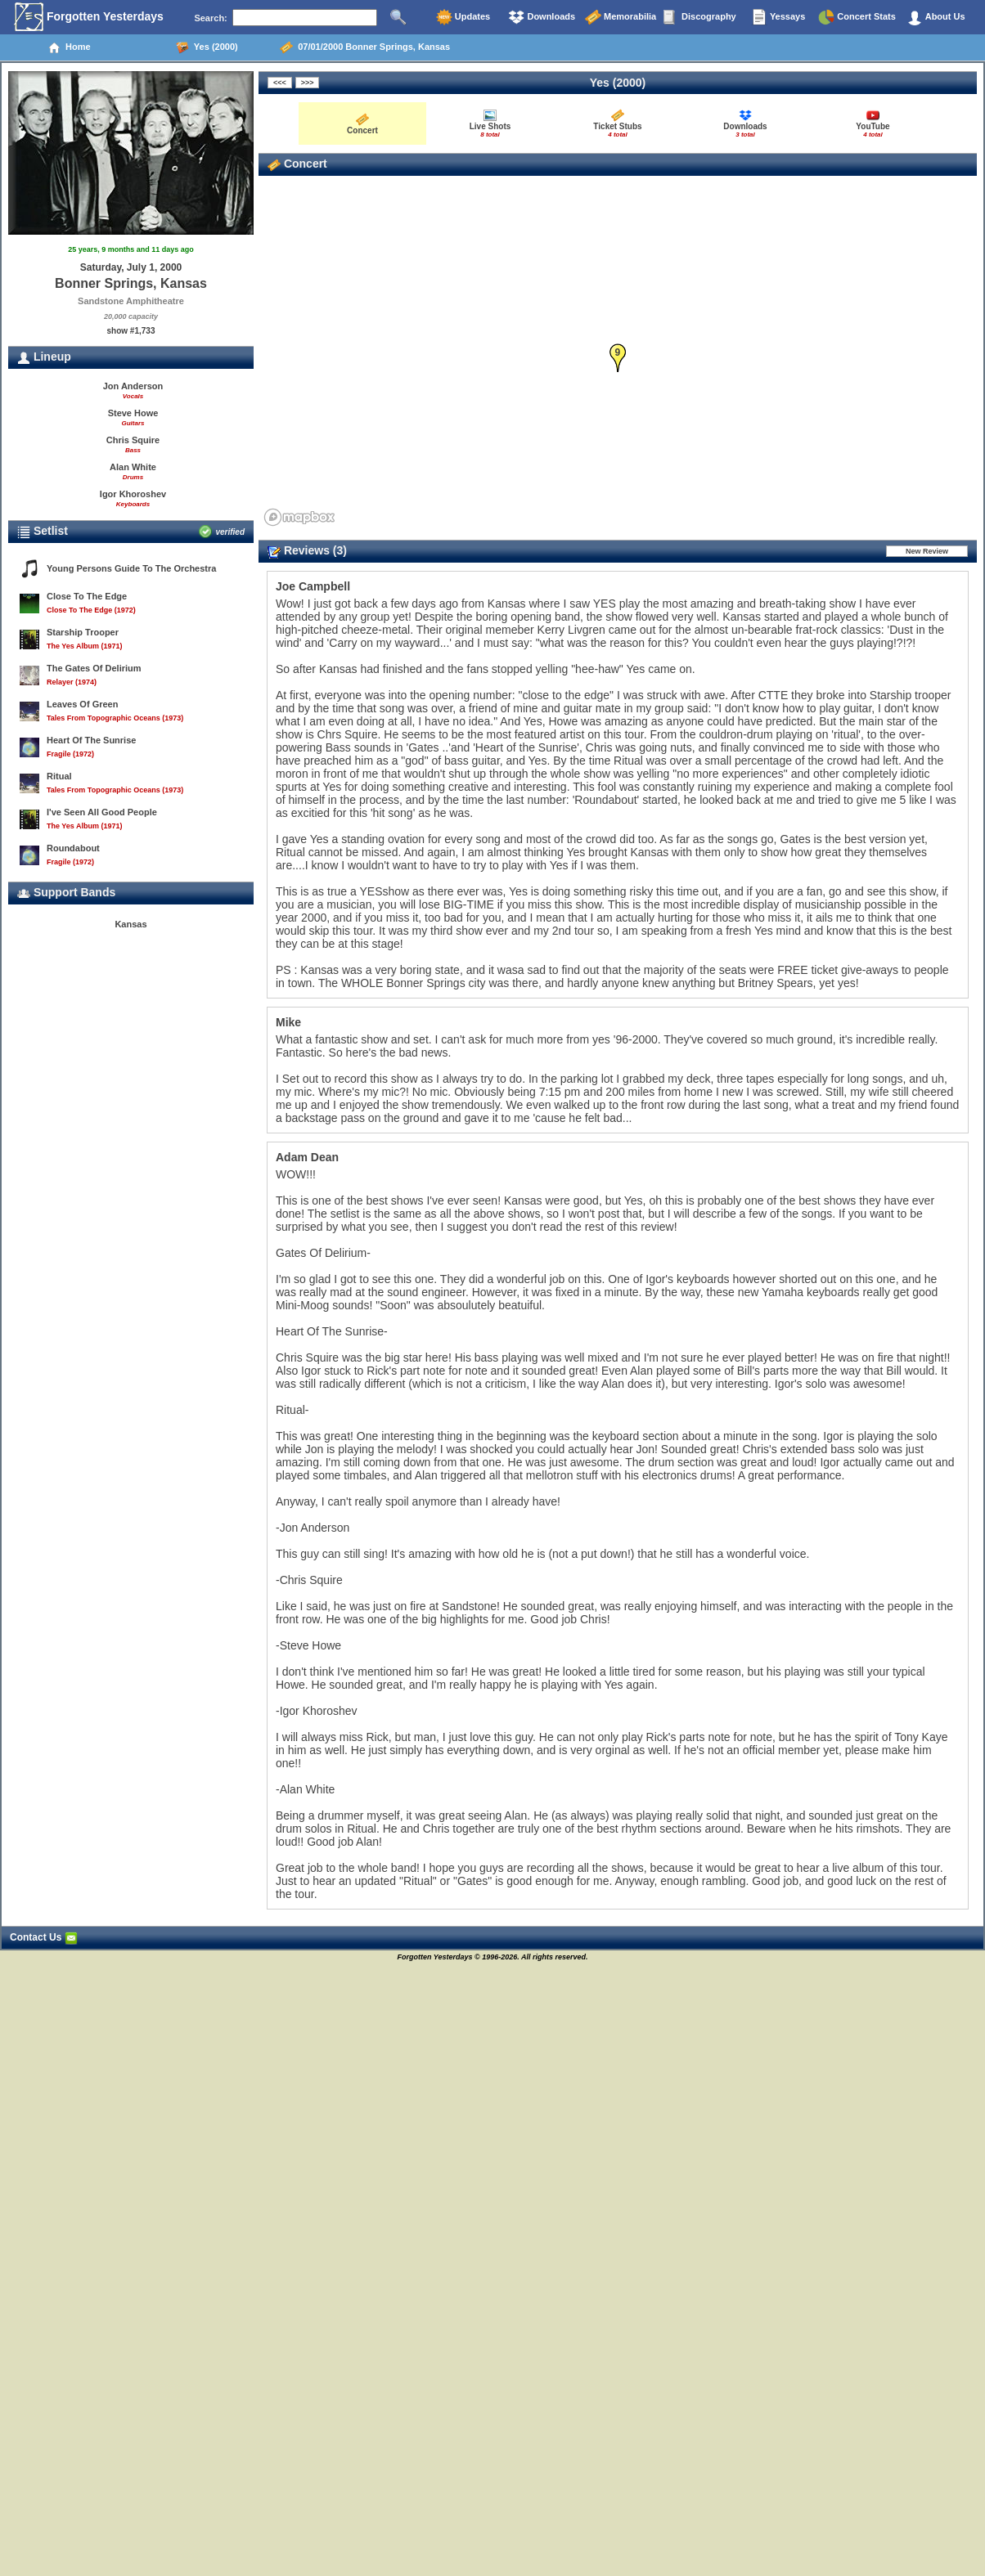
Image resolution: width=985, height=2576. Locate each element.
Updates (463, 17)
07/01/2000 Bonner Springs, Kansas (365, 47)
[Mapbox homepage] (299, 517)
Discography (699, 17)
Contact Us (44, 1937)
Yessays (778, 17)
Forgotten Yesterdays (89, 17)
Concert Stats (857, 17)
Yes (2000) (207, 47)
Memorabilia (620, 17)
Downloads (541, 17)
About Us (935, 17)
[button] (618, 358)
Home (69, 47)
